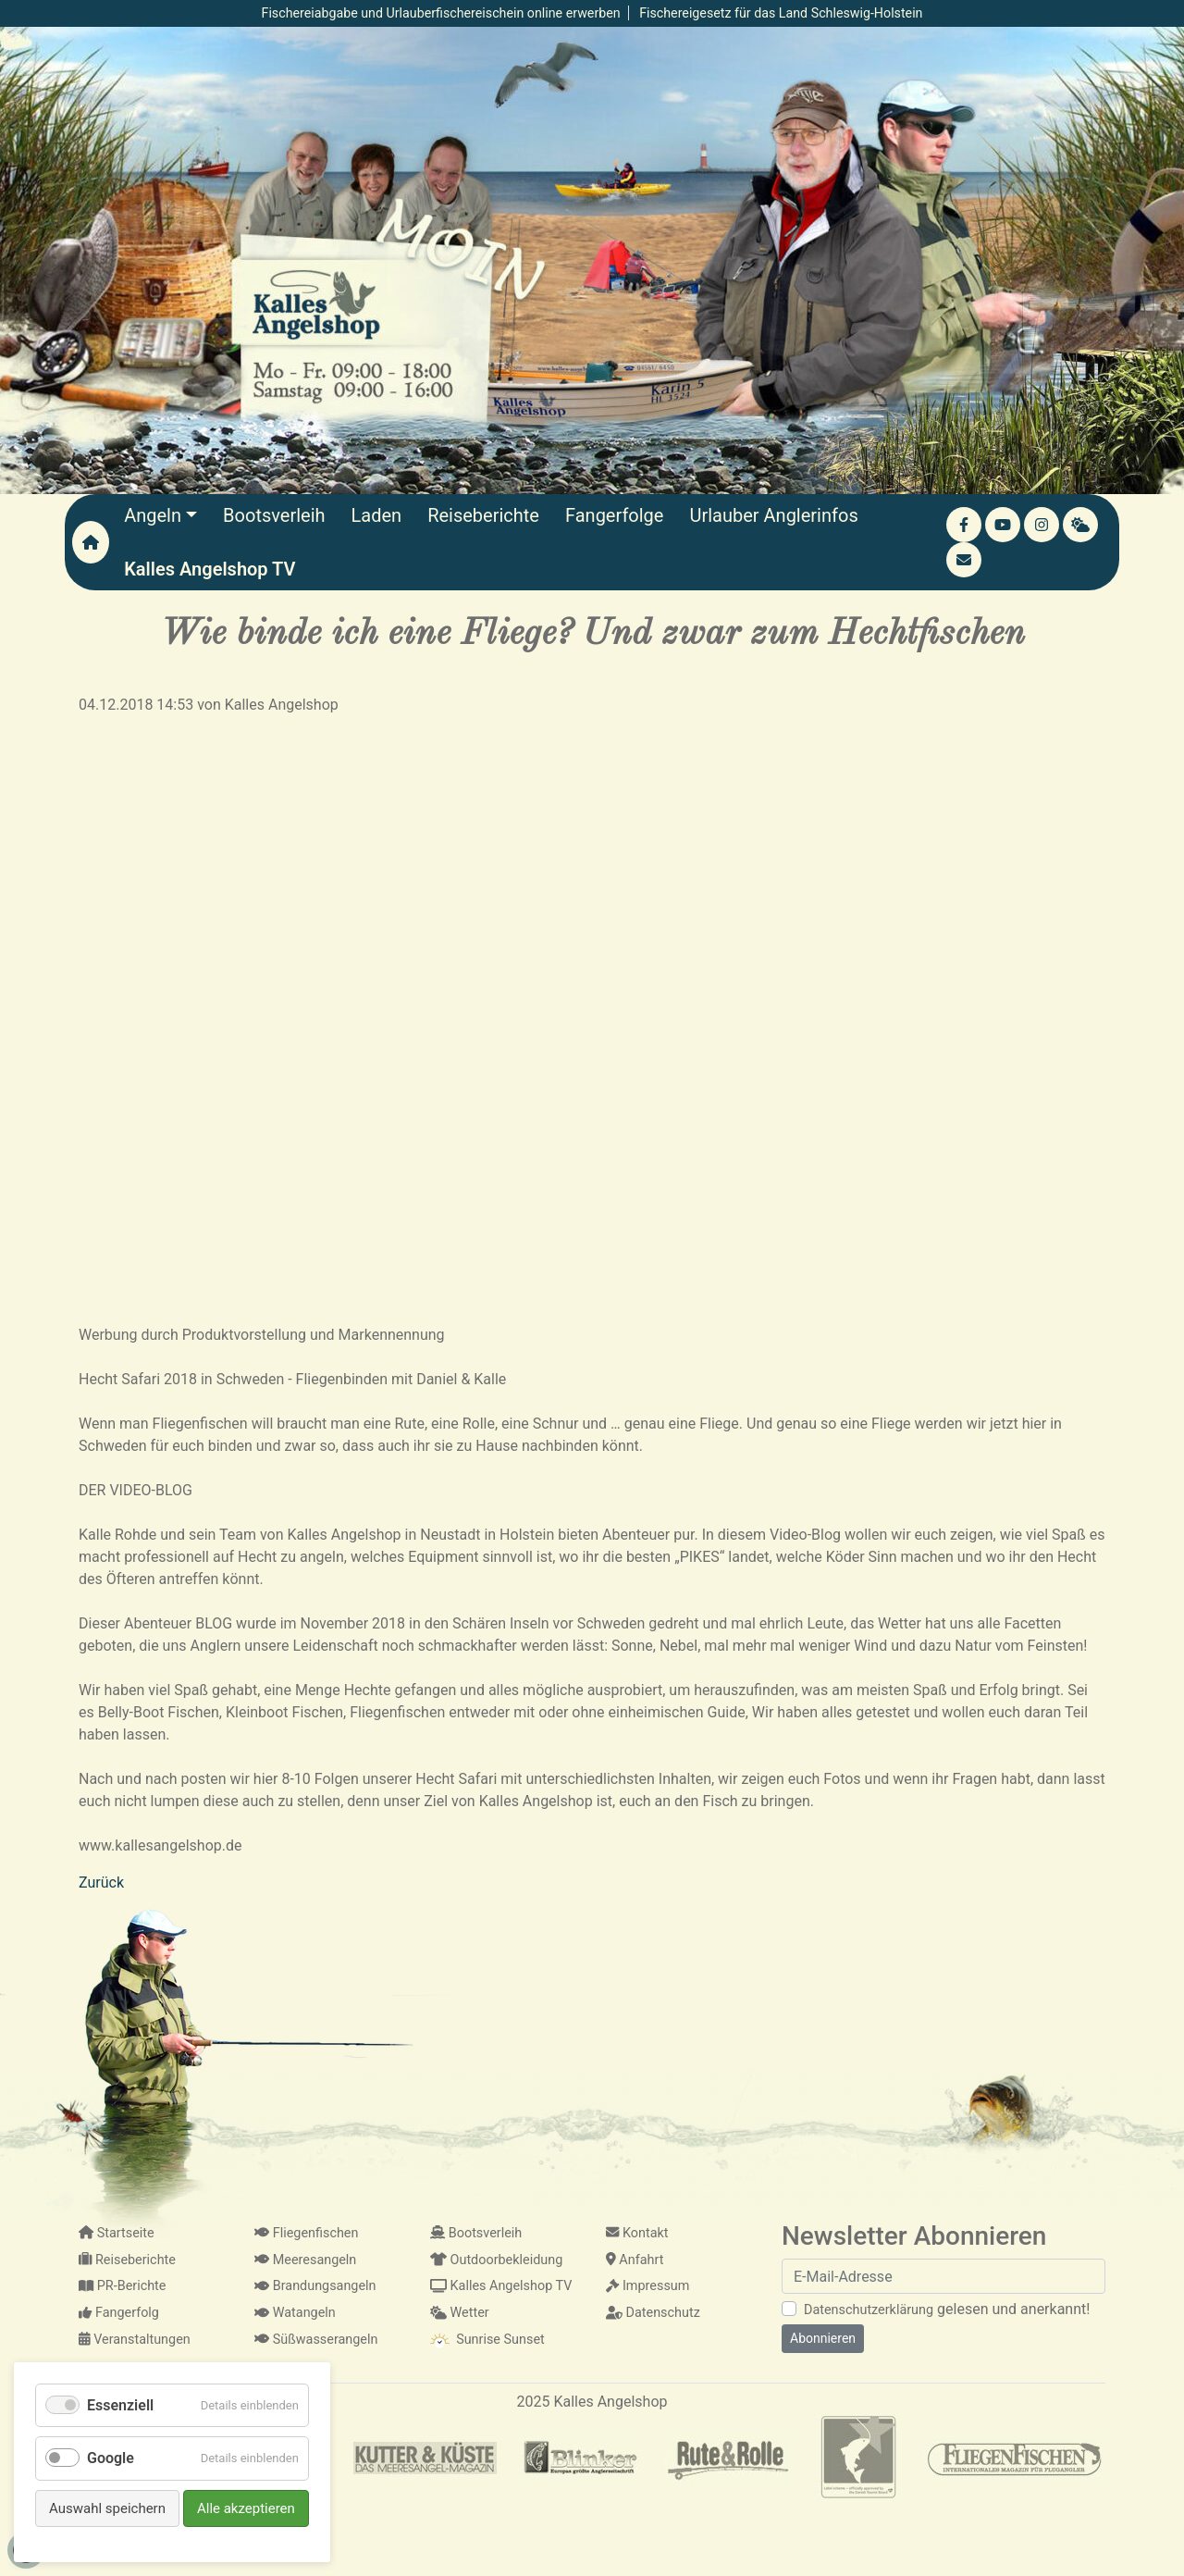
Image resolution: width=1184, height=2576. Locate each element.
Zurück (101, 1882)
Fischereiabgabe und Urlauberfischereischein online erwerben (441, 13)
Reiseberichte (127, 2260)
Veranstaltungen (135, 2339)
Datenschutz (653, 2313)
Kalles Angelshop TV (501, 2286)
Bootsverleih (476, 2233)
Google (110, 2458)
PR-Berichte (122, 2286)
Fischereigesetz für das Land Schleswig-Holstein (780, 13)
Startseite (116, 2233)
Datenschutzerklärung (868, 2310)
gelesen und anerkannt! (947, 2309)
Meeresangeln (305, 2260)
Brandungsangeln (315, 2286)
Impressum (647, 2286)
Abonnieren (823, 2338)
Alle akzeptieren (246, 2508)
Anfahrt (634, 2260)
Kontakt (637, 2233)
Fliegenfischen (306, 2233)
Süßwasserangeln (315, 2339)
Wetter (459, 2313)
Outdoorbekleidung (496, 2260)
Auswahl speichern (107, 2508)
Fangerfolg (119, 2313)
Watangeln (295, 2313)
